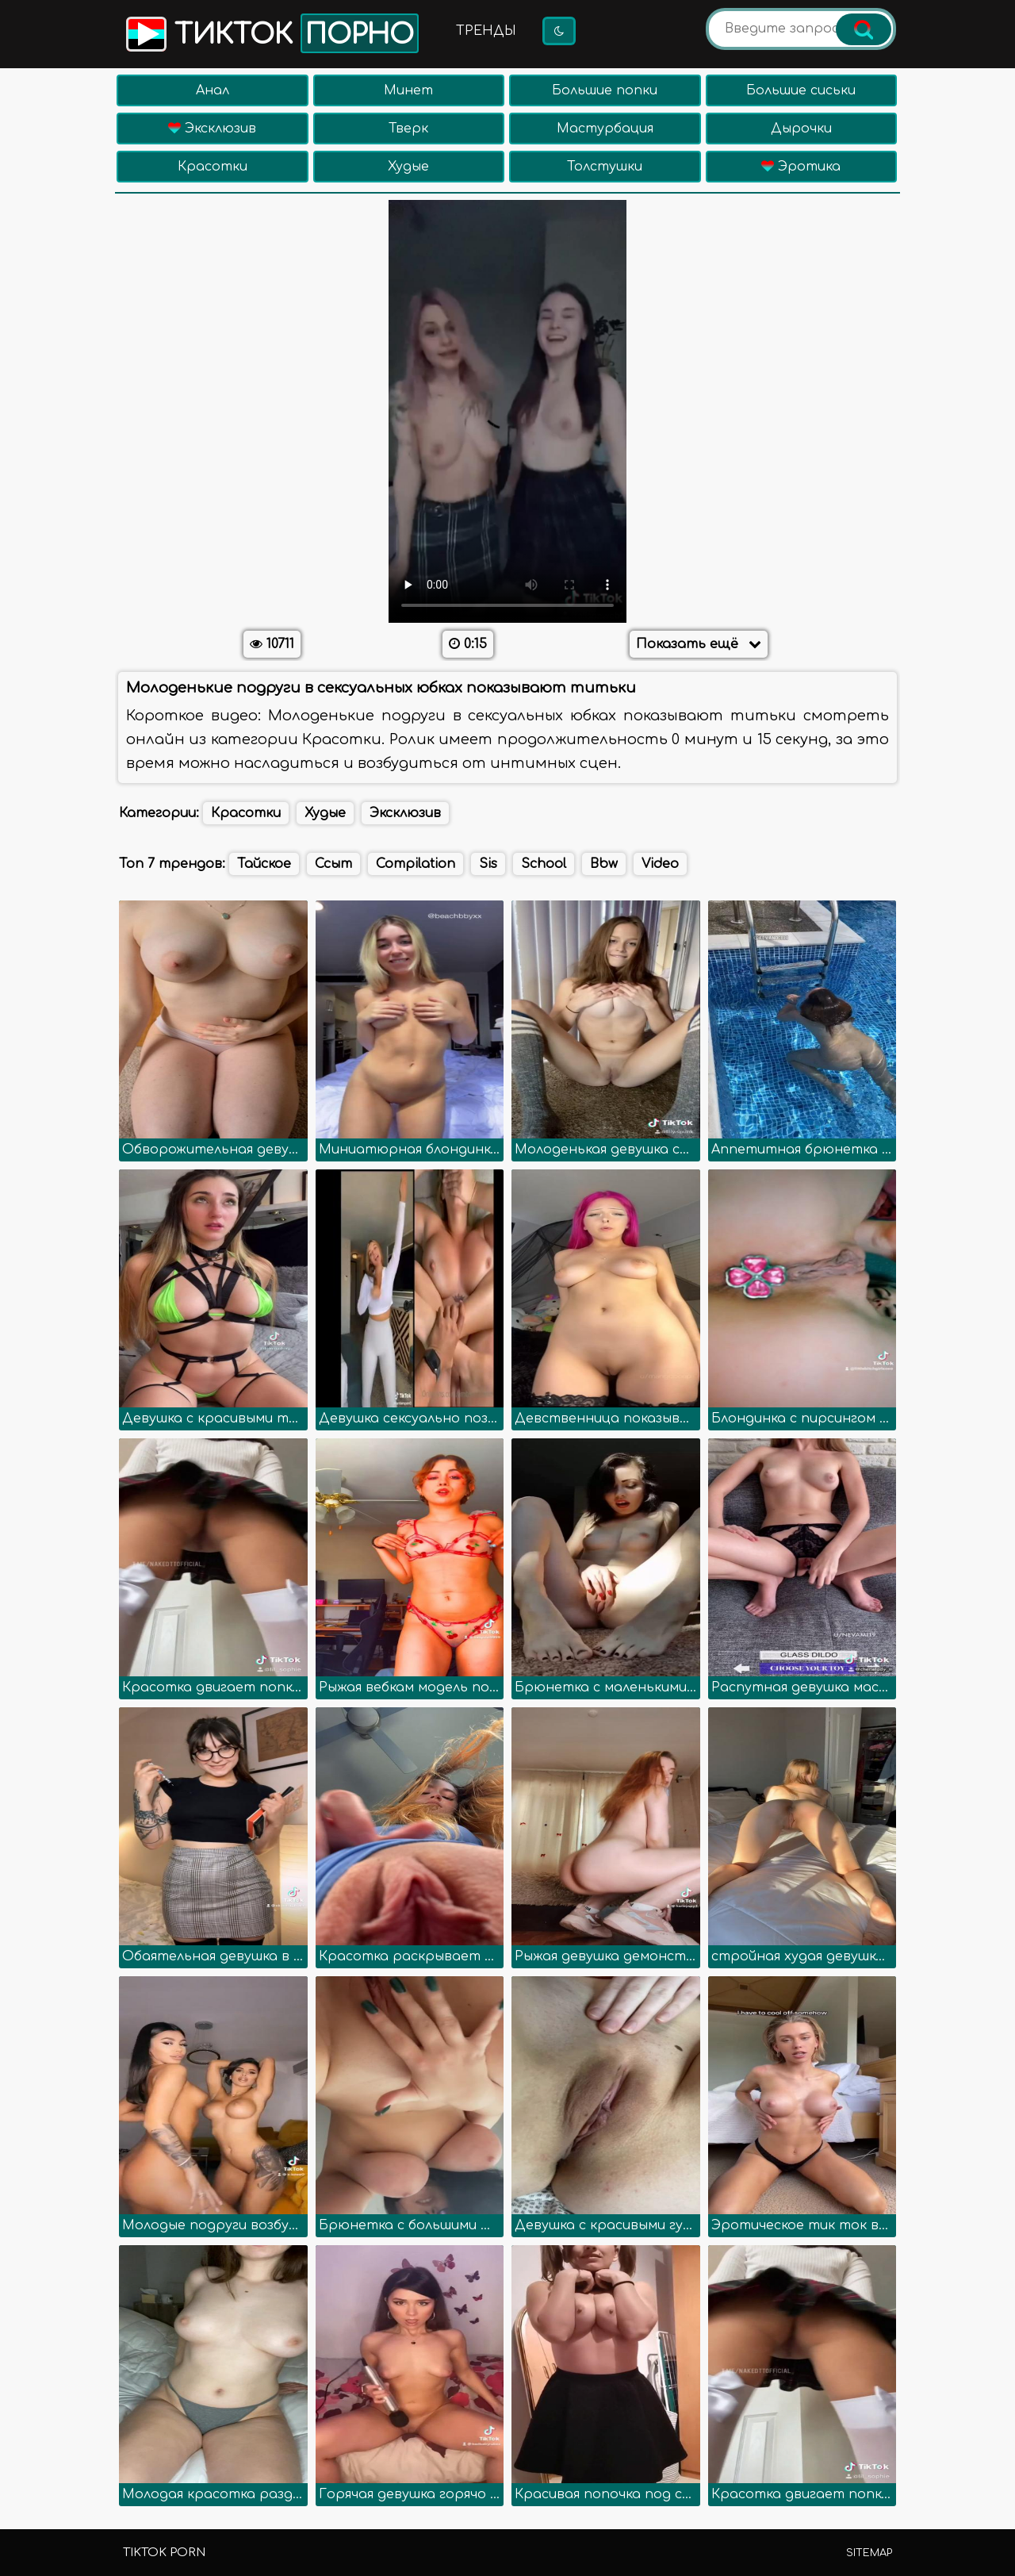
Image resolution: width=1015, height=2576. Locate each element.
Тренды (486, 31)
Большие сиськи (801, 90)
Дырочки (801, 128)
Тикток (271, 33)
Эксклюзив (212, 128)
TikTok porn (164, 2552)
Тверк (408, 128)
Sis (488, 864)
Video (660, 864)
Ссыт (333, 864)
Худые (408, 166)
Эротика (801, 166)
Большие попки (604, 90)
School (543, 864)
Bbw (604, 864)
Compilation (415, 864)
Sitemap (869, 2553)
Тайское (264, 864)
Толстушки (604, 166)
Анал (212, 90)
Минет (408, 90)
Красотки (212, 166)
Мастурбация (605, 128)
